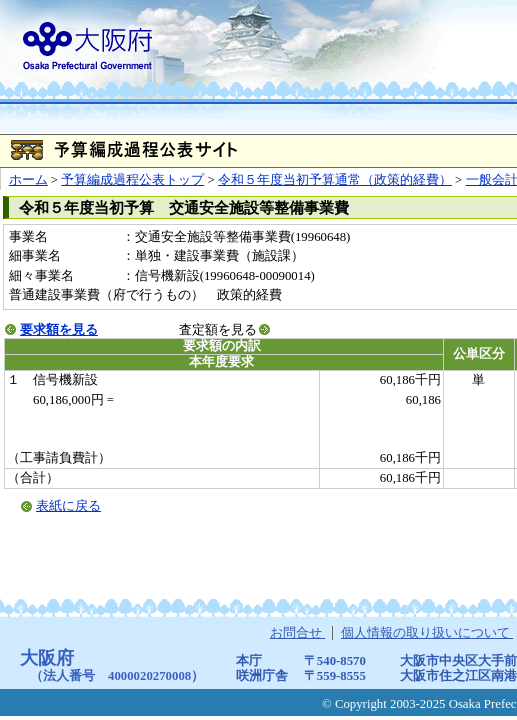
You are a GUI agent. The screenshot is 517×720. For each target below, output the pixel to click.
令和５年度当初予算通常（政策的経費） (335, 180)
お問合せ (297, 633)
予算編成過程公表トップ (132, 180)
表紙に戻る (68, 506)
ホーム (28, 180)
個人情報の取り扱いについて (427, 633)
